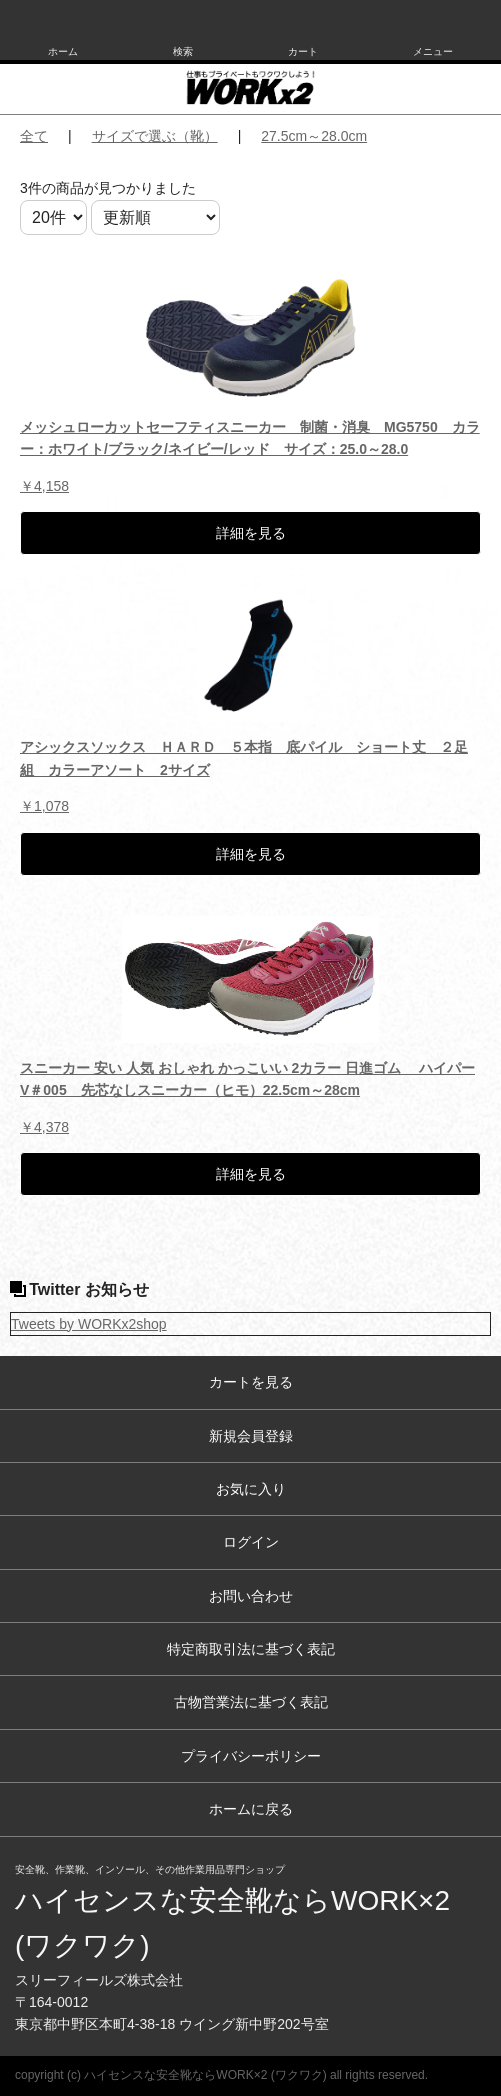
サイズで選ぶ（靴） (155, 136)
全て (34, 136)
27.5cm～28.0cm (314, 136)
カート (303, 51)
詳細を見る (251, 533)
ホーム (63, 51)
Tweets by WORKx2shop (89, 1324)
